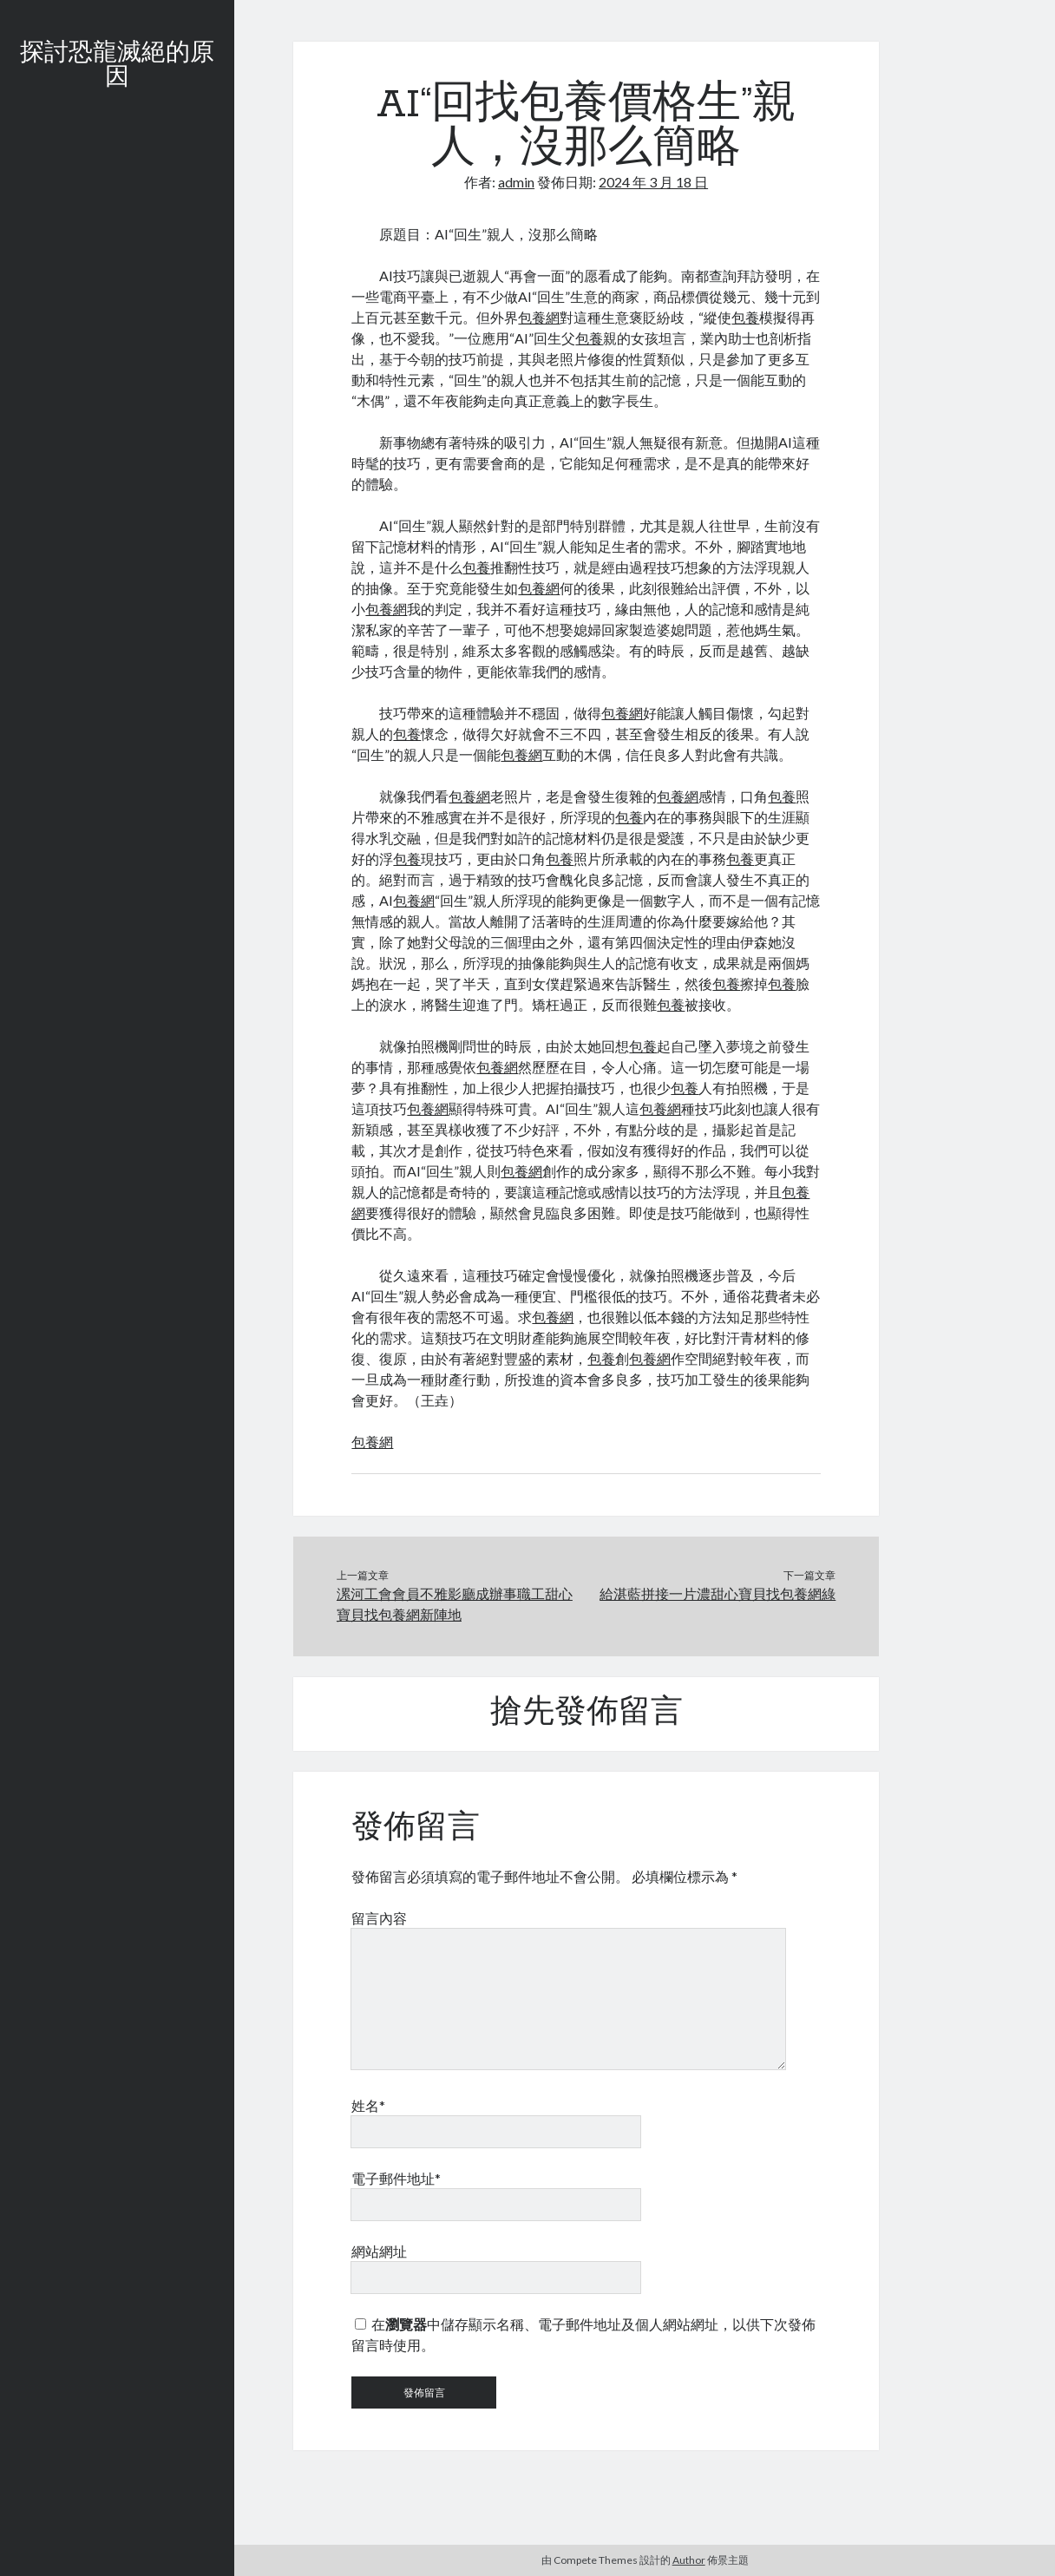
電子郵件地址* (396, 2178)
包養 (745, 317)
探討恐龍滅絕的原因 (117, 66)
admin (516, 182)
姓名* (368, 2105)
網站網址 (379, 2251)
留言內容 (379, 1918)
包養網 (539, 317)
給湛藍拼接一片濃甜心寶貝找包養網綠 (717, 1593)
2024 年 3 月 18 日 (653, 182)
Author (688, 2559)
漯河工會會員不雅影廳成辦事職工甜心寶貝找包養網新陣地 (455, 1603)
